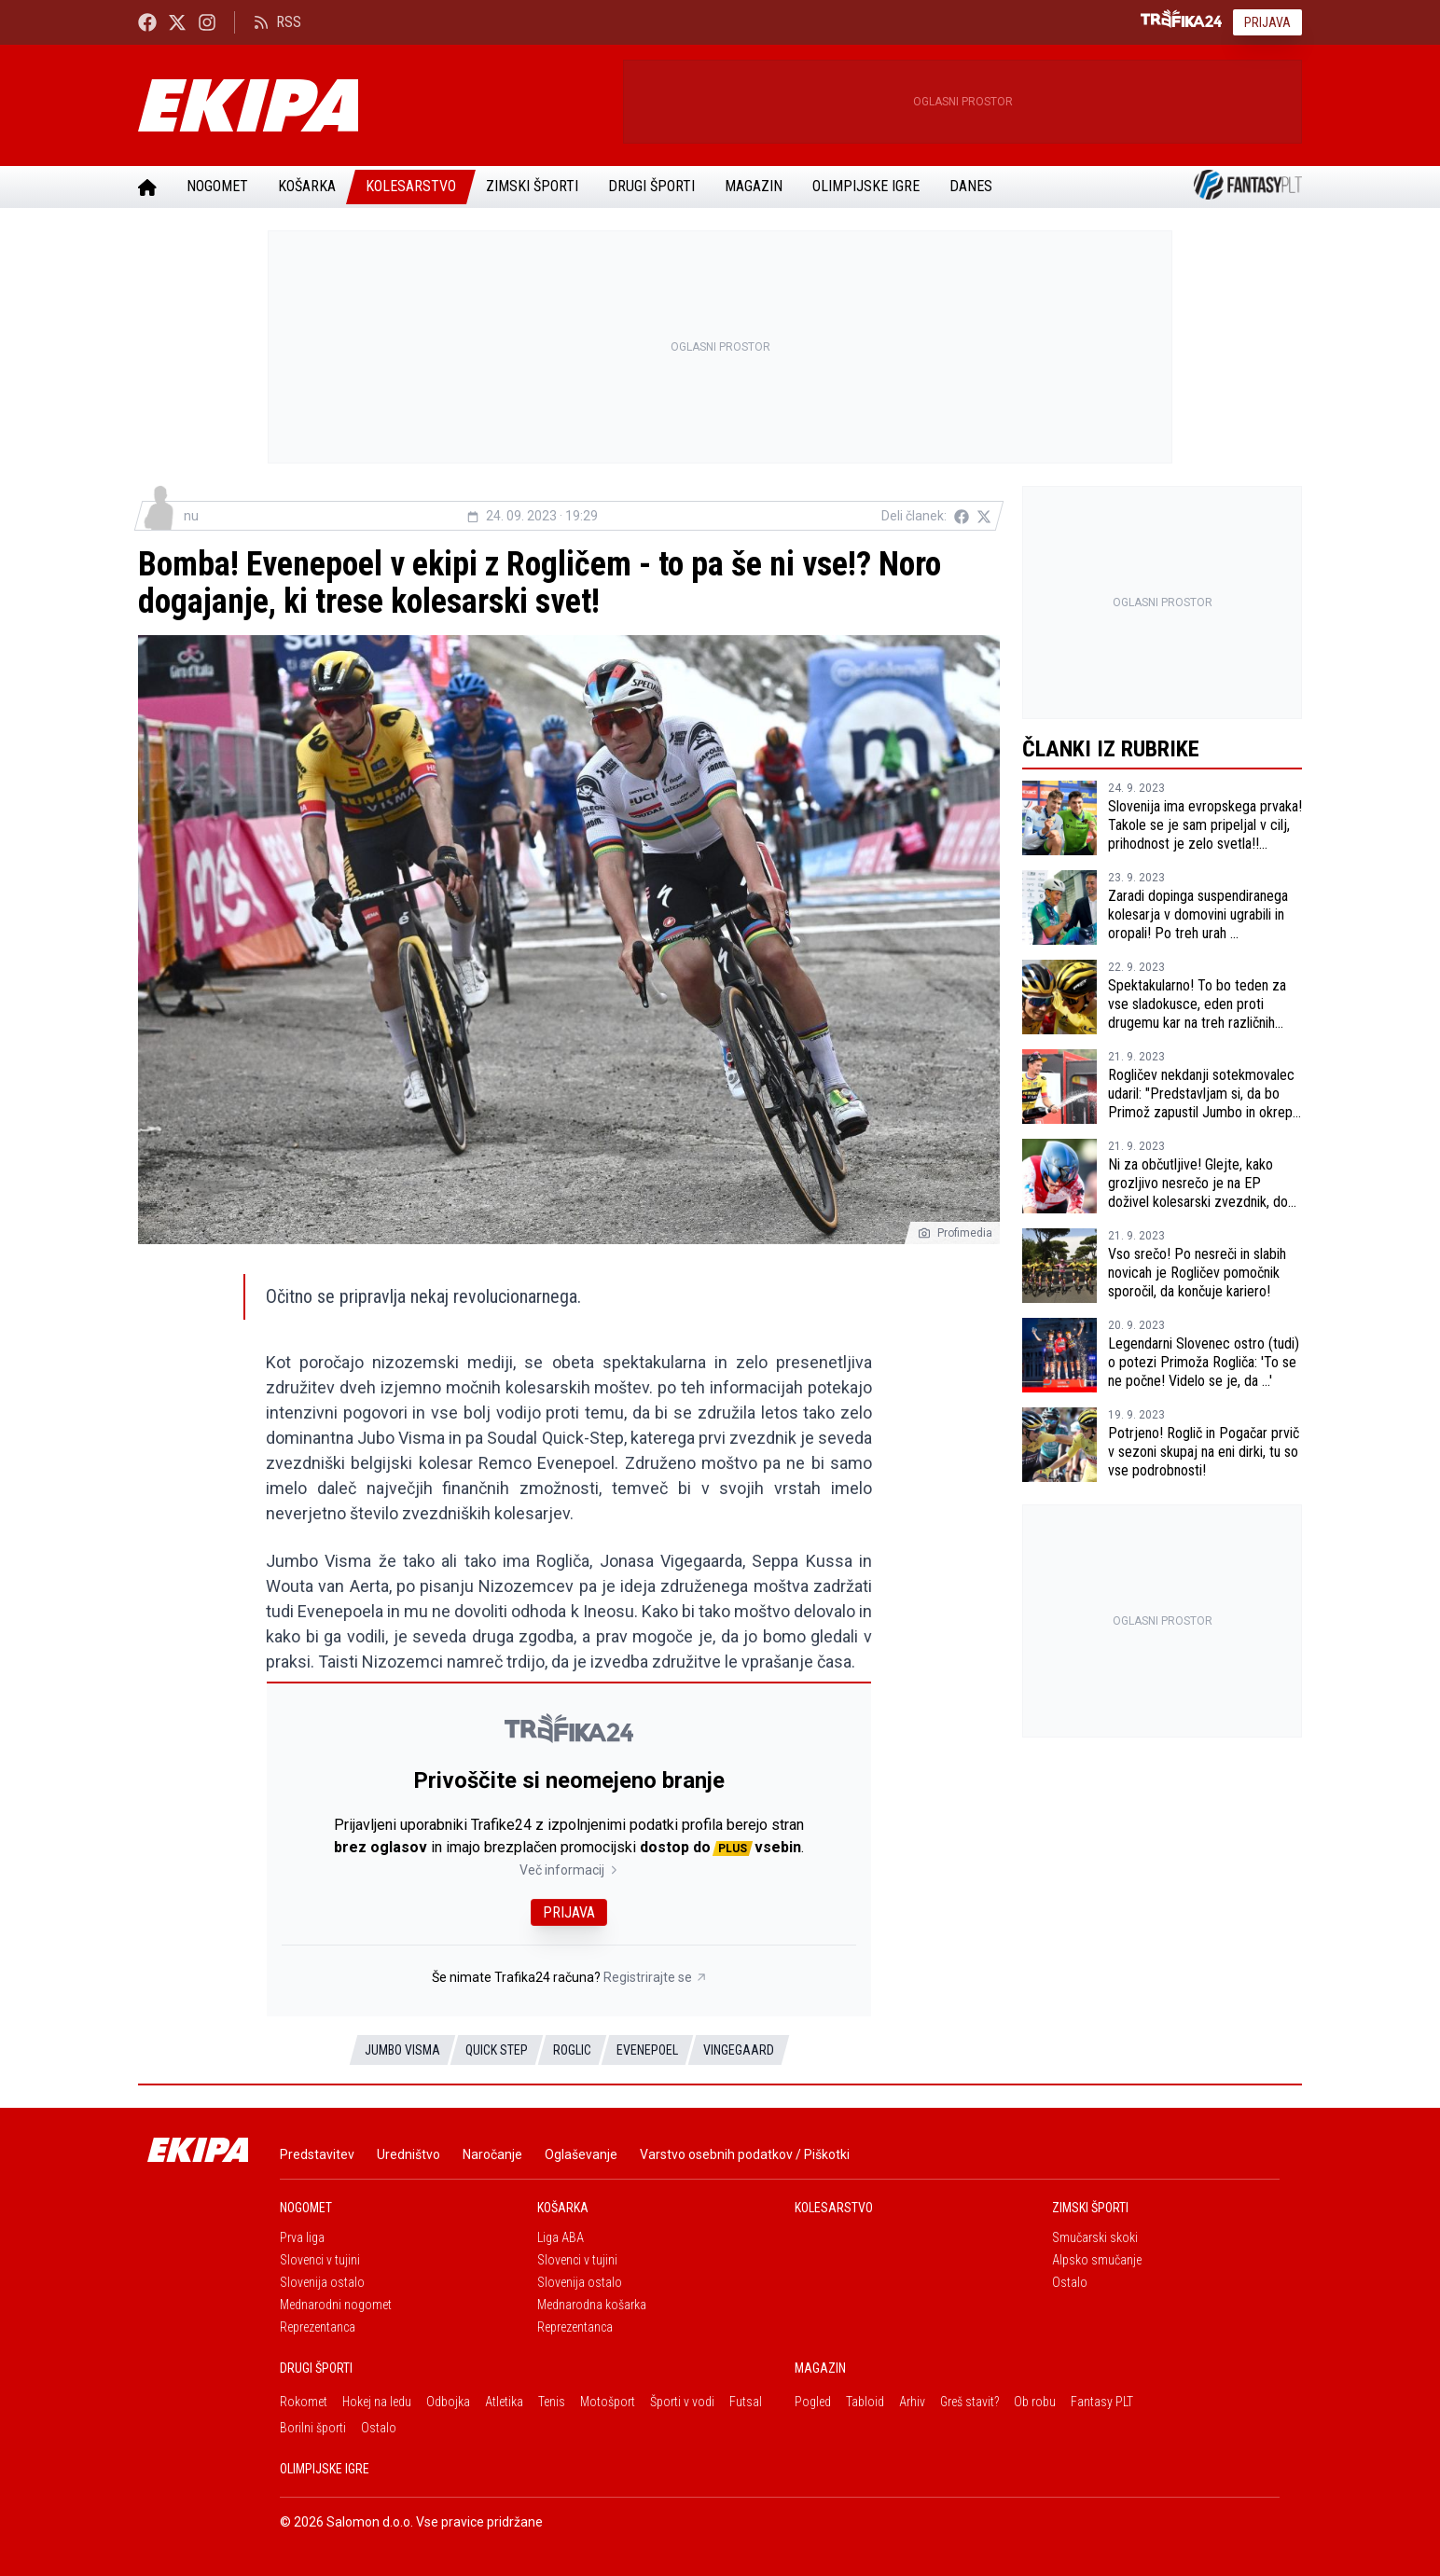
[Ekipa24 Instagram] (207, 22)
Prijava (1267, 22)
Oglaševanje (581, 2154)
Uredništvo (408, 2154)
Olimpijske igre (866, 186)
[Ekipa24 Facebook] (147, 22)
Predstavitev (317, 2154)
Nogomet (217, 186)
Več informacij (569, 1870)
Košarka (307, 186)
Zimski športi (532, 186)
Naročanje (492, 2154)
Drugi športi (651, 186)
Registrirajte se (655, 1977)
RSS (277, 22)
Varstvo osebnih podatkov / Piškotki (745, 2154)
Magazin (753, 186)
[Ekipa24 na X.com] (177, 22)
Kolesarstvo (411, 186)
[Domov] (147, 187)
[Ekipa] (373, 105)
